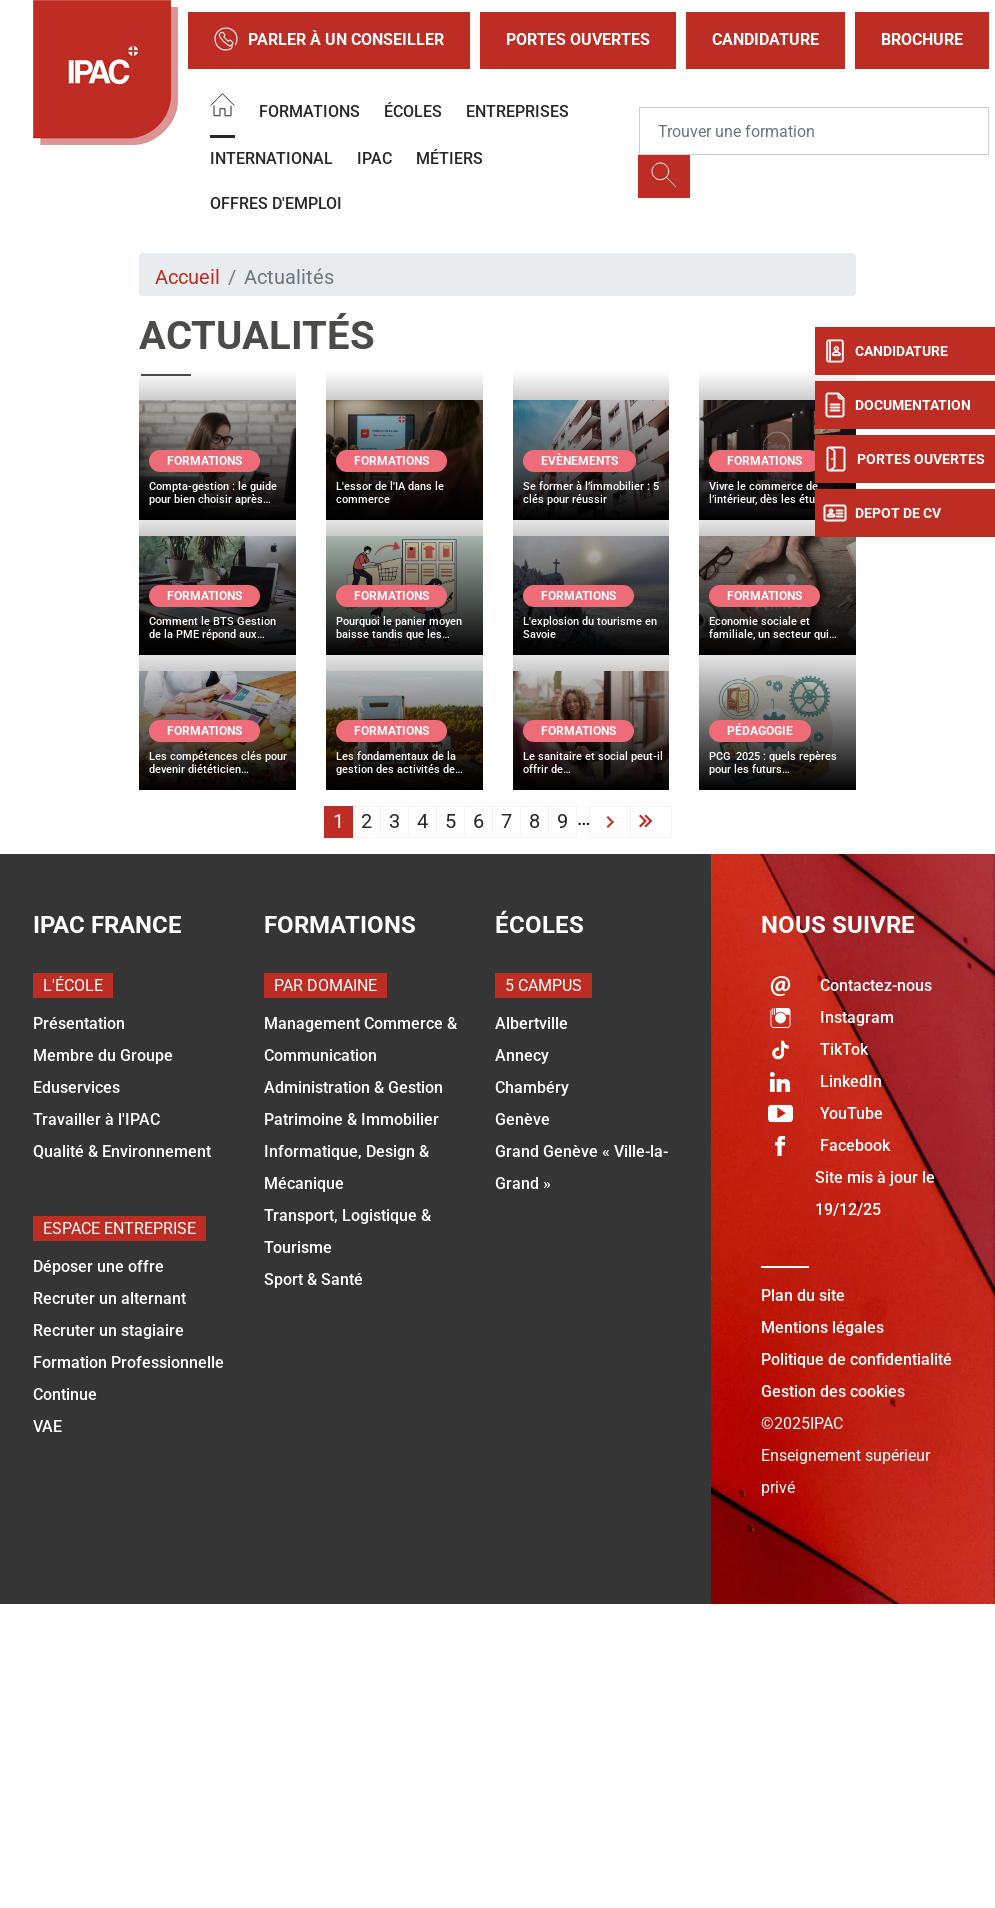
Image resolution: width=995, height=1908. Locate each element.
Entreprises (517, 111)
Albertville (531, 1023)
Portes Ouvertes (578, 39)
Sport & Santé (313, 1279)
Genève (522, 1119)
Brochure (922, 39)
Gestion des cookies (833, 1391)
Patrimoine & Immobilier (351, 1119)
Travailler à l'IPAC (96, 1119)
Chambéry (532, 1087)
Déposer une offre (98, 1266)
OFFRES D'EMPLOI (276, 203)
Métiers (449, 158)
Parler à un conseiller (329, 40)
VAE (47, 1426)
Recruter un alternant (109, 1298)
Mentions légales (822, 1327)
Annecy (522, 1055)
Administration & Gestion (353, 1087)
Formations (309, 111)
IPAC (374, 158)
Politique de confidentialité (856, 1359)
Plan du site (803, 1295)
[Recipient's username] (814, 131)
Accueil (187, 277)
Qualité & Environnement (122, 1151)
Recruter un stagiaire (108, 1330)
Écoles (413, 111)
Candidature (765, 39)
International (271, 158)
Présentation (79, 1023)
